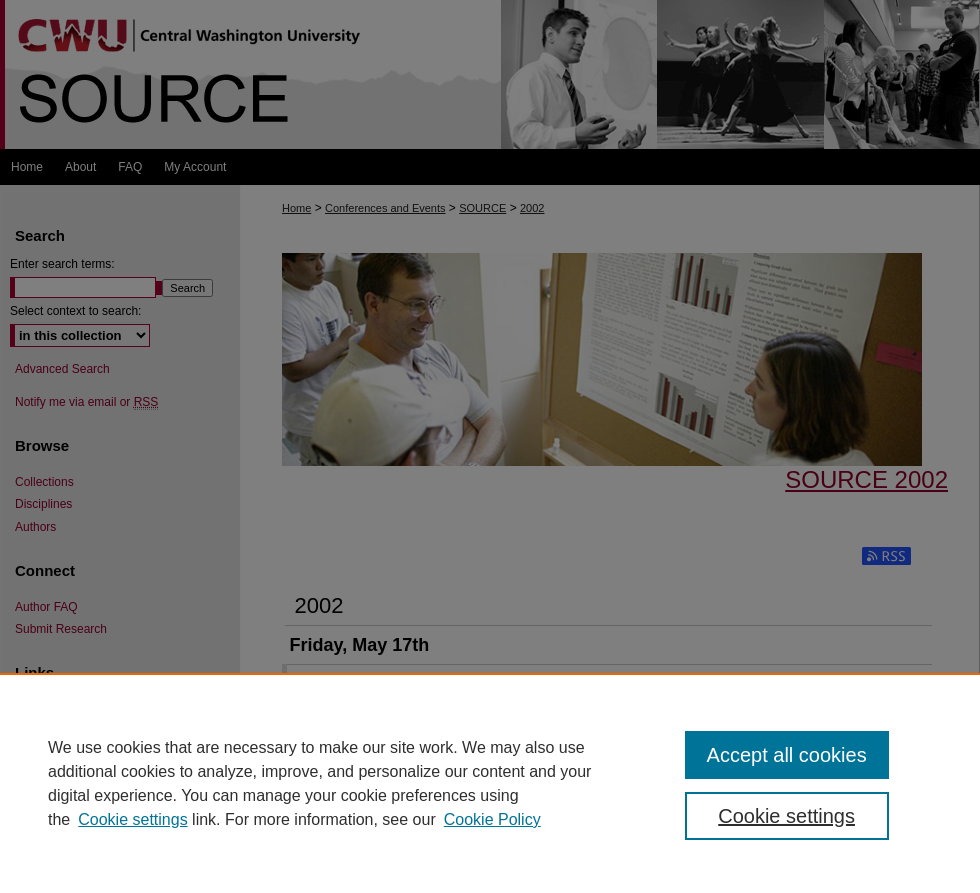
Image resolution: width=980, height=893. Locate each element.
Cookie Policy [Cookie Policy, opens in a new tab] (492, 819)
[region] (490, 783)
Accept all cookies (787, 755)
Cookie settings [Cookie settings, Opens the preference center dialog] (786, 816)
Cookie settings (132, 819)
